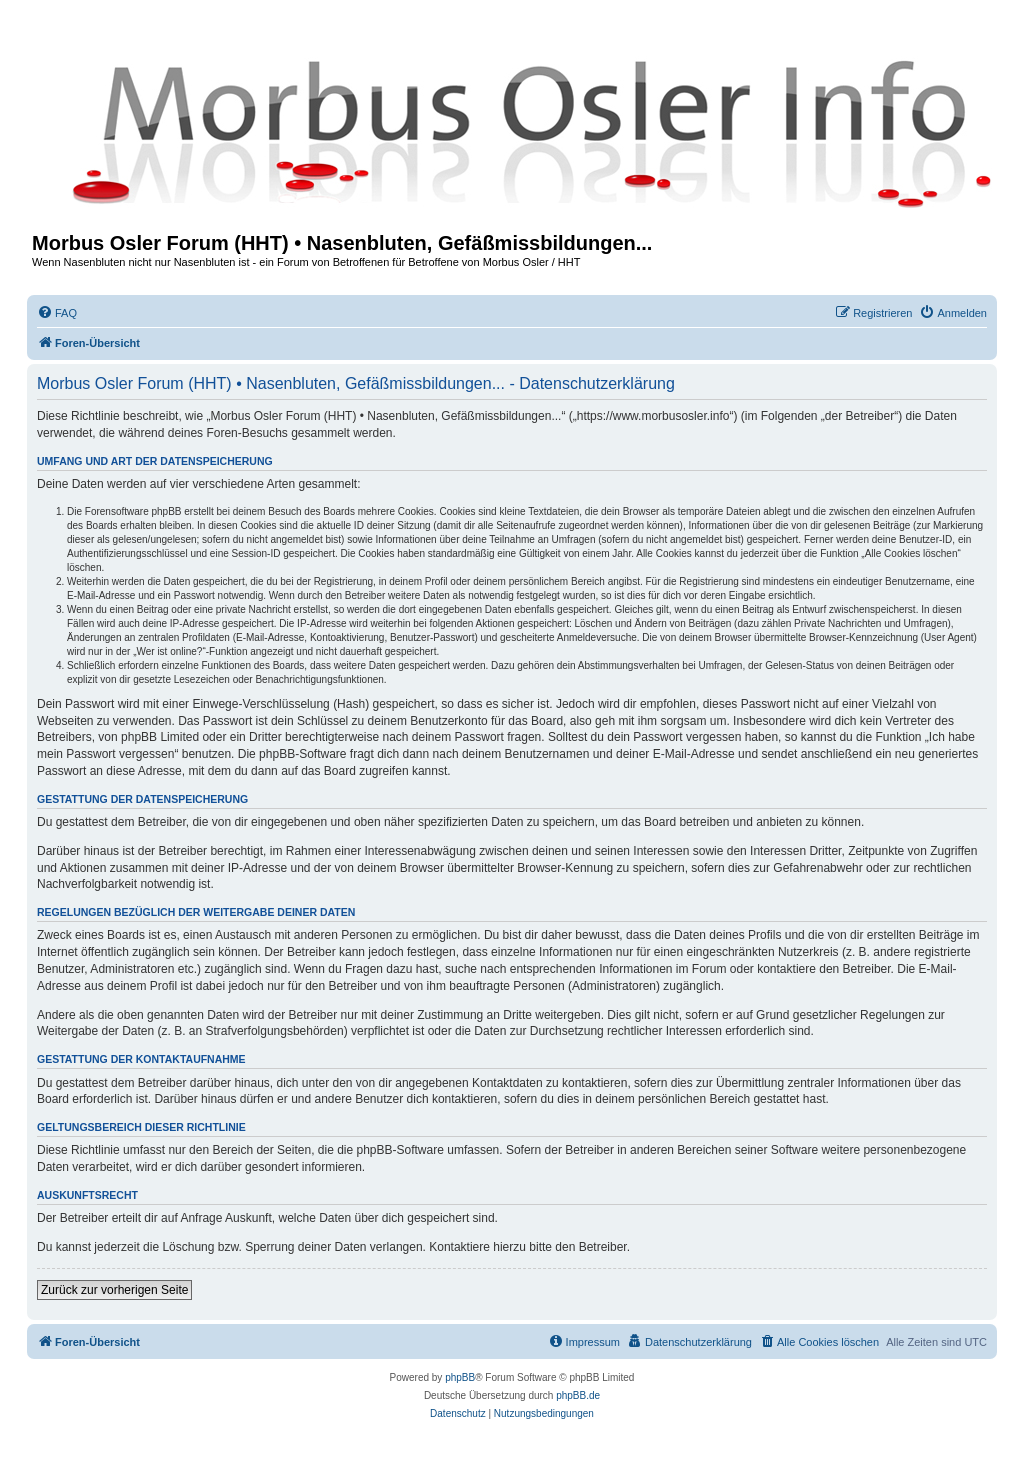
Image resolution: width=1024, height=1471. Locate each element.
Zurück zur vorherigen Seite (114, 1290)
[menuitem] (57, 313)
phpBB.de (578, 1395)
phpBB (460, 1377)
